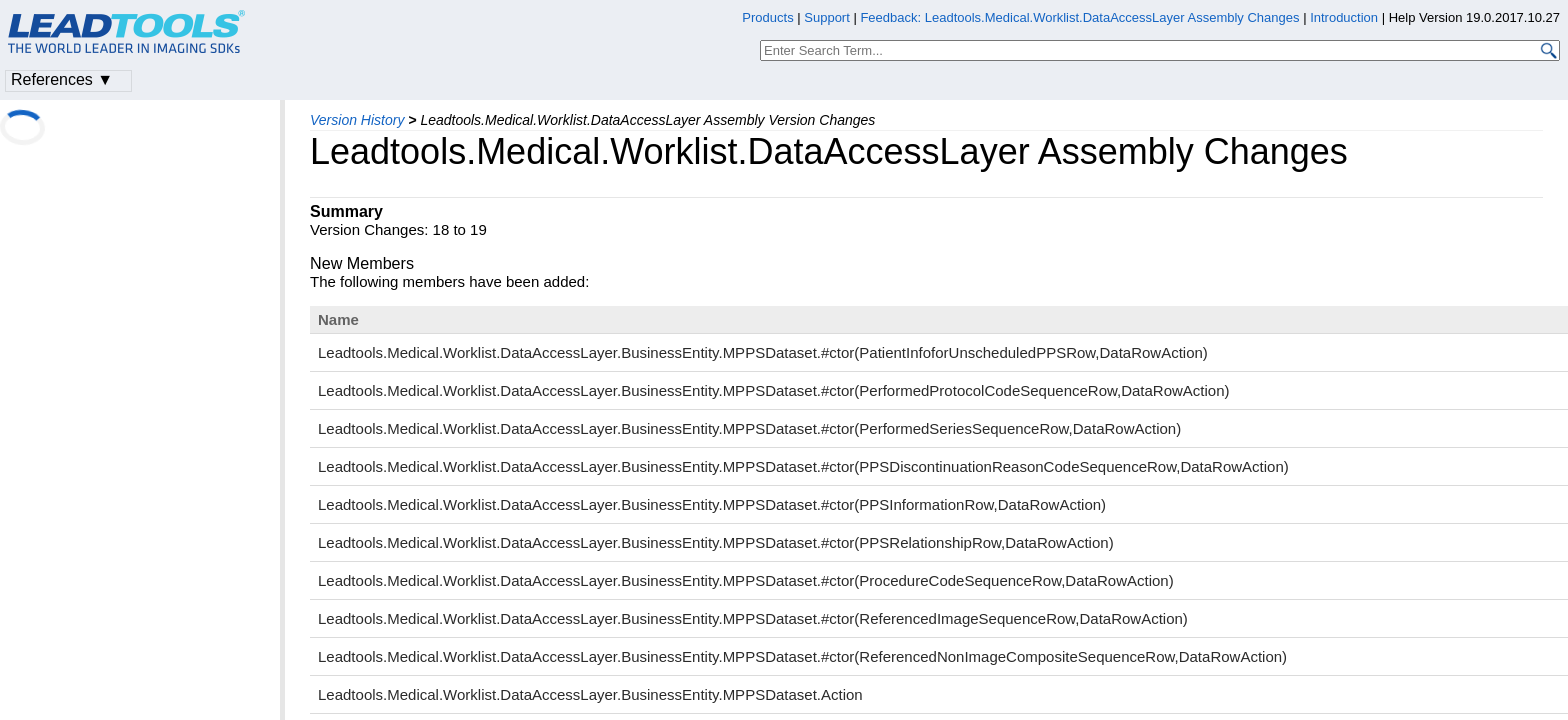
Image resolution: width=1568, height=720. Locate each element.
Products (767, 17)
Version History (357, 120)
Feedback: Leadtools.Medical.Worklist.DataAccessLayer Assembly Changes (1079, 17)
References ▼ (62, 79)
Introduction (1344, 17)
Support (827, 17)
